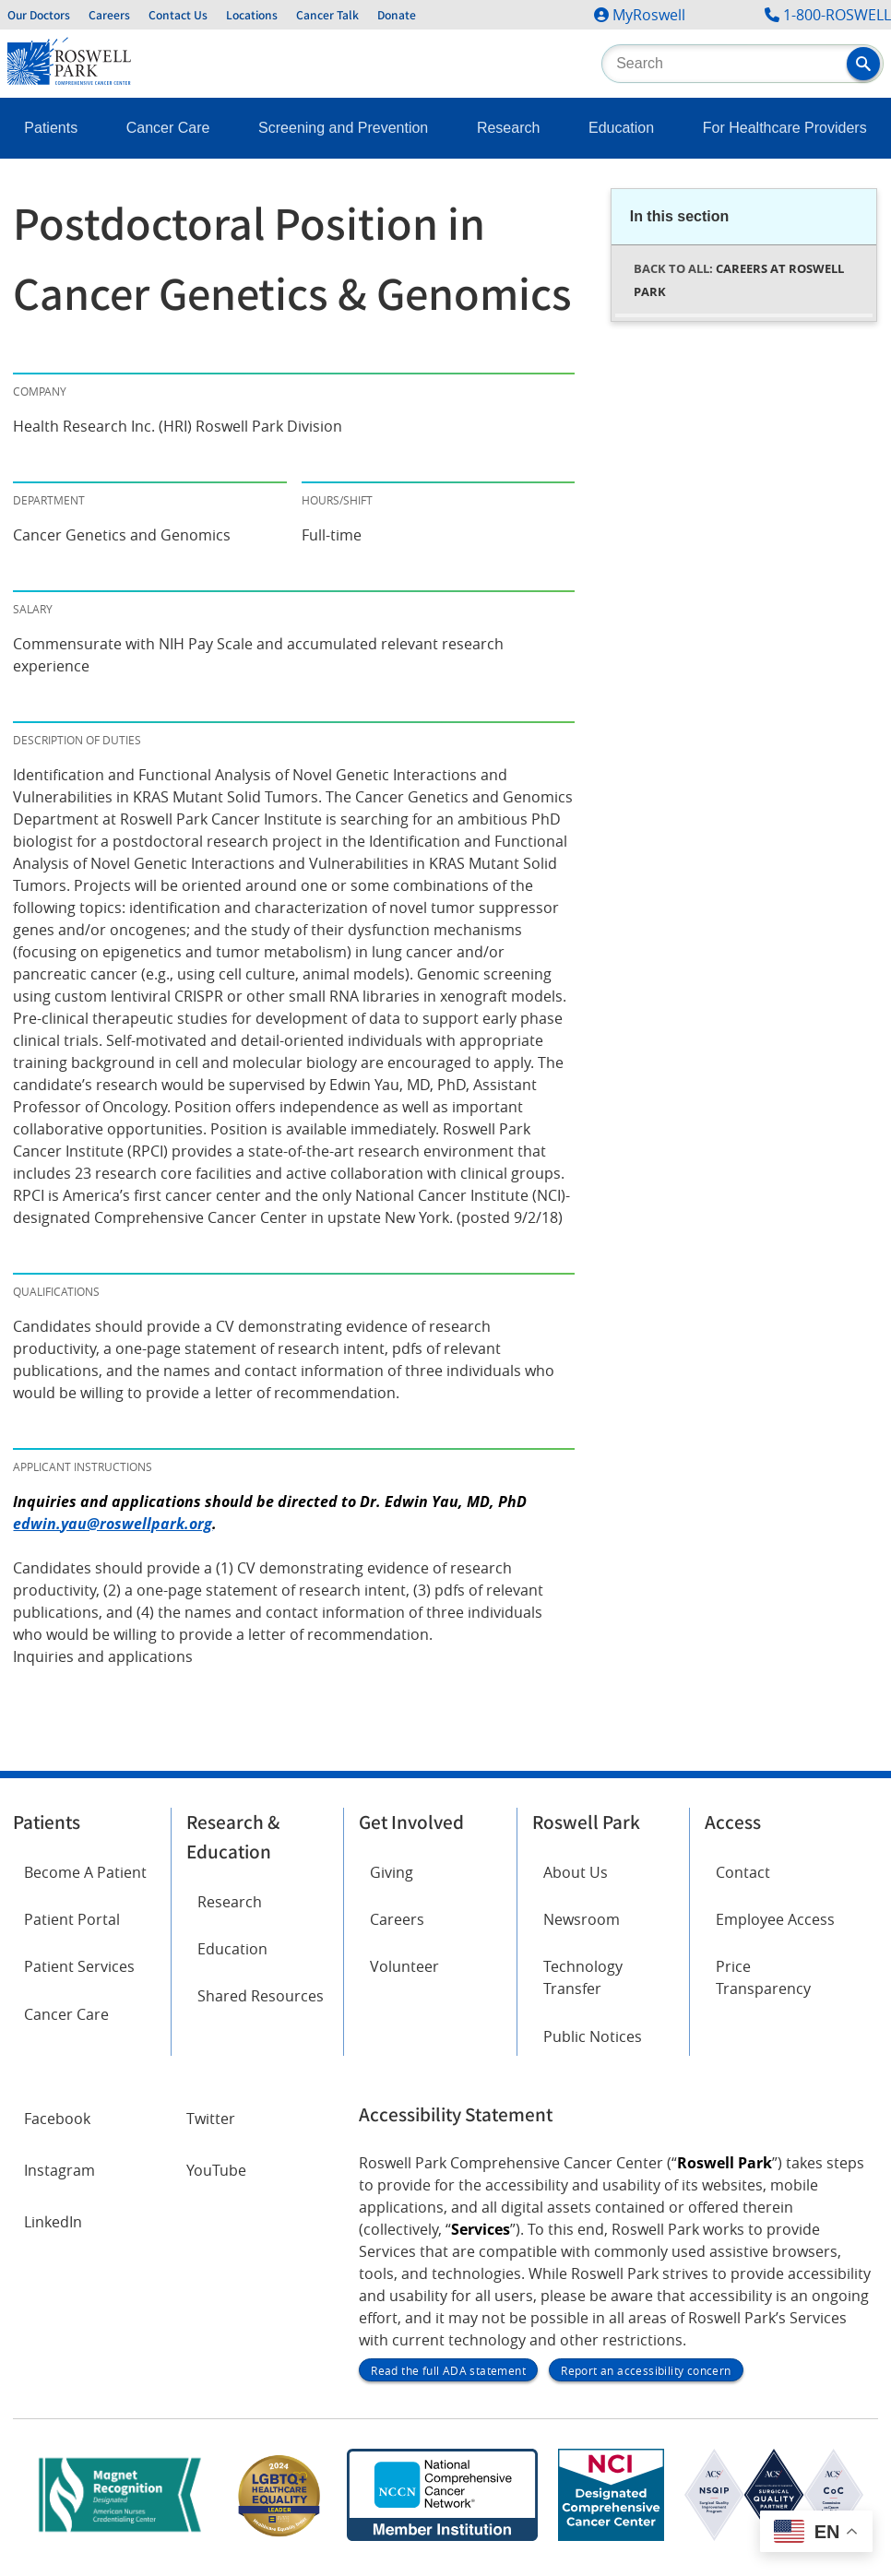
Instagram (59, 2170)
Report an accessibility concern (646, 2370)
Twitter (210, 2118)
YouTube (216, 2170)
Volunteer (404, 1966)
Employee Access (775, 1919)
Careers (109, 14)
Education (621, 128)
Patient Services (79, 1966)
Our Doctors (38, 14)
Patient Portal (72, 1919)
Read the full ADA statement (448, 2370)
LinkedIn (53, 2222)
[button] (863, 63)
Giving (391, 1872)
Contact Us (178, 14)
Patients (50, 128)
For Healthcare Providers (785, 128)
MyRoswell (648, 15)
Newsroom (581, 1919)
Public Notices (592, 2036)
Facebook (57, 2118)
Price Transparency (763, 1977)
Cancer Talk (327, 14)
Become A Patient (85, 1872)
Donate (396, 14)
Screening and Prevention (343, 128)
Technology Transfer (583, 1977)
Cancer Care (168, 128)
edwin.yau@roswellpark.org (112, 1524)
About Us (575, 1872)
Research (508, 128)
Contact (743, 1872)
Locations (252, 14)
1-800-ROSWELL (837, 15)
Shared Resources (260, 1996)
